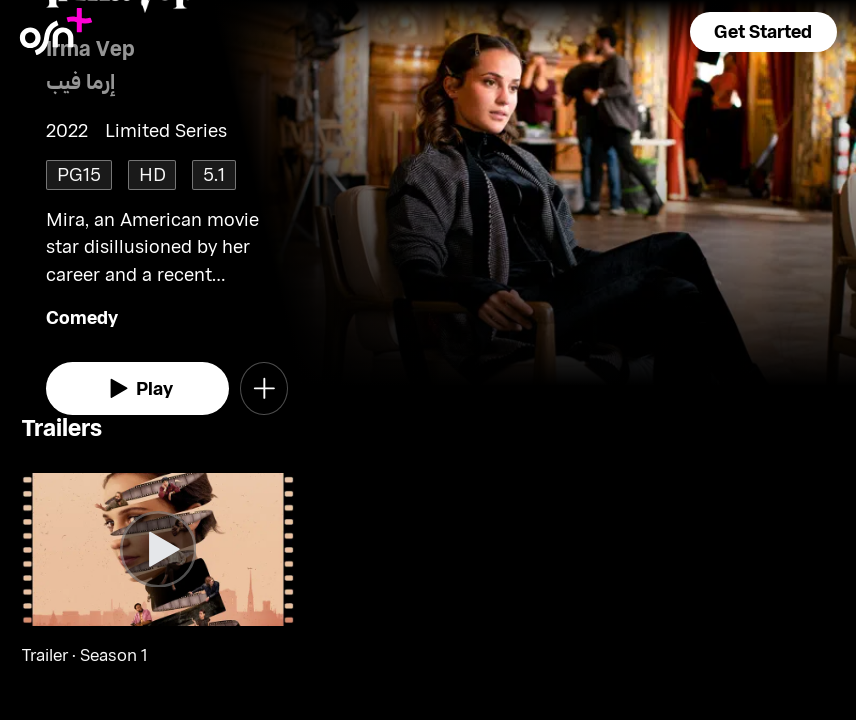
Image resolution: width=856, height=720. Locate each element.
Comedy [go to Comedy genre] (82, 317)
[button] (763, 32)
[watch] (137, 389)
